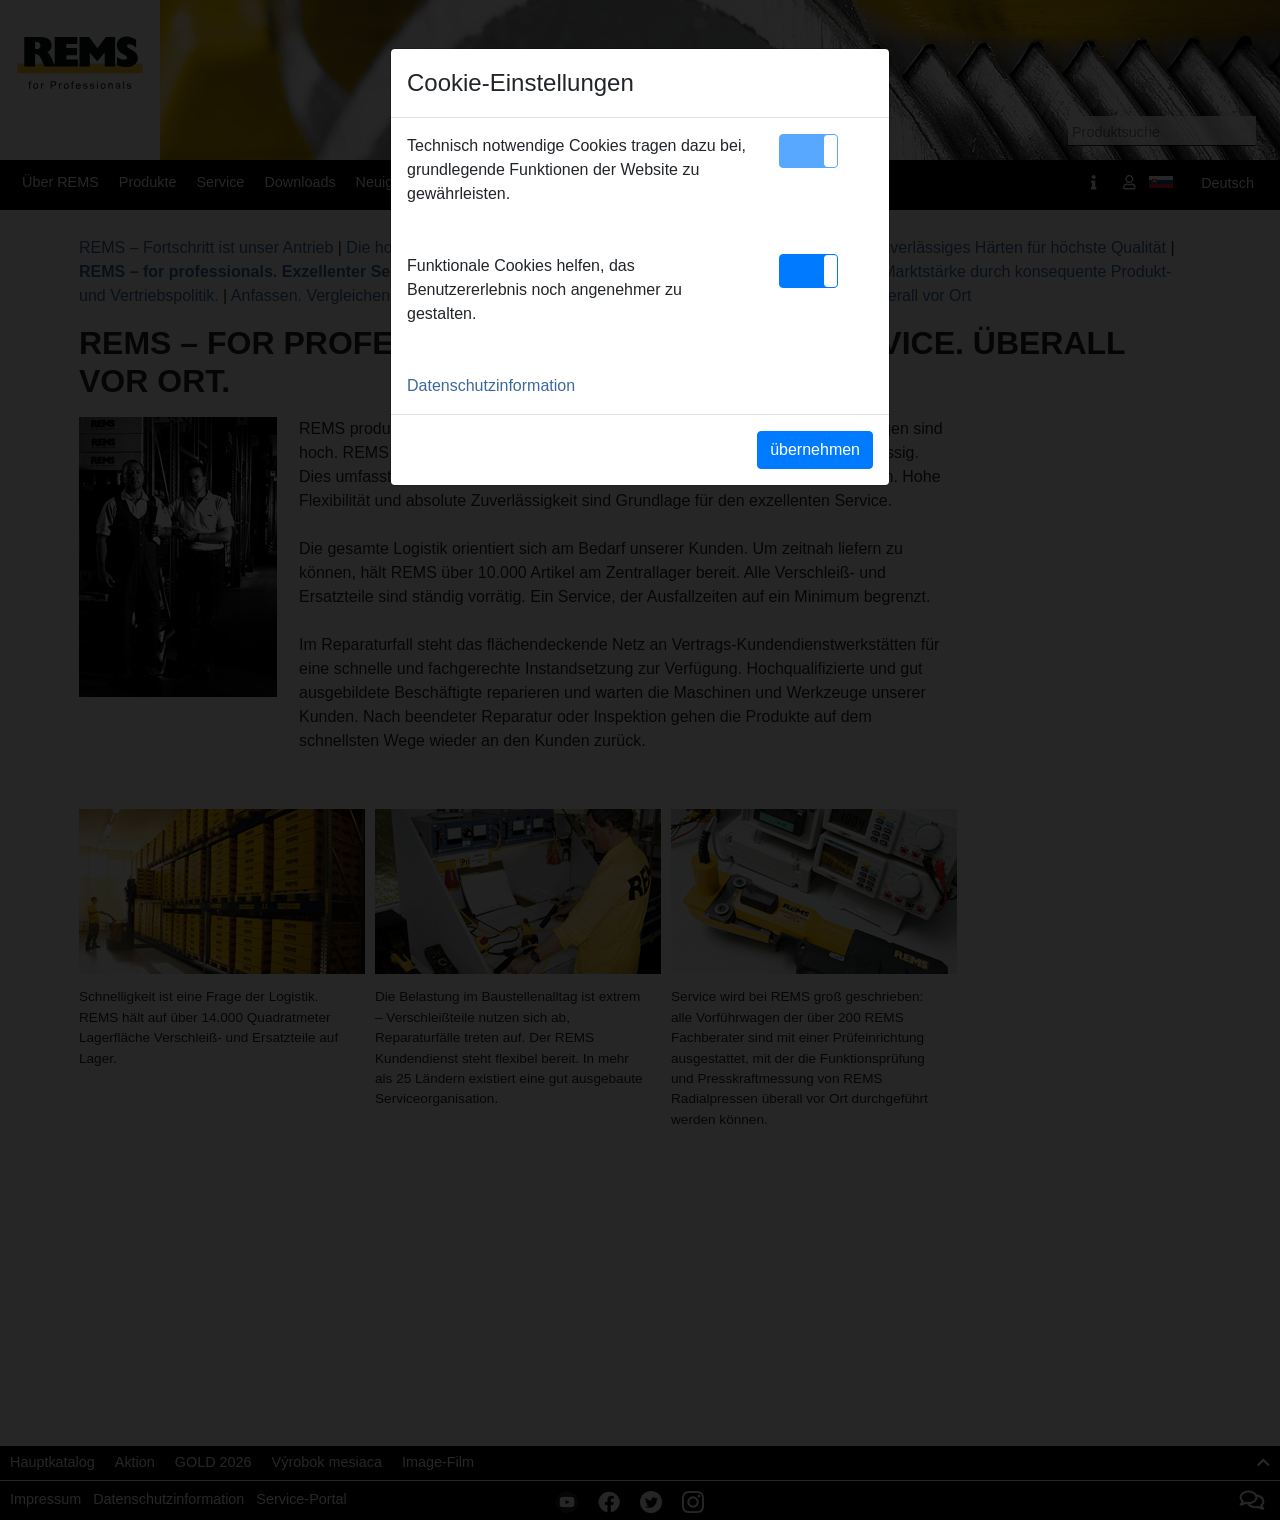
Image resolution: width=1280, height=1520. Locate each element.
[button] (808, 151)
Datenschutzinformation (491, 385)
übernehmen (815, 449)
